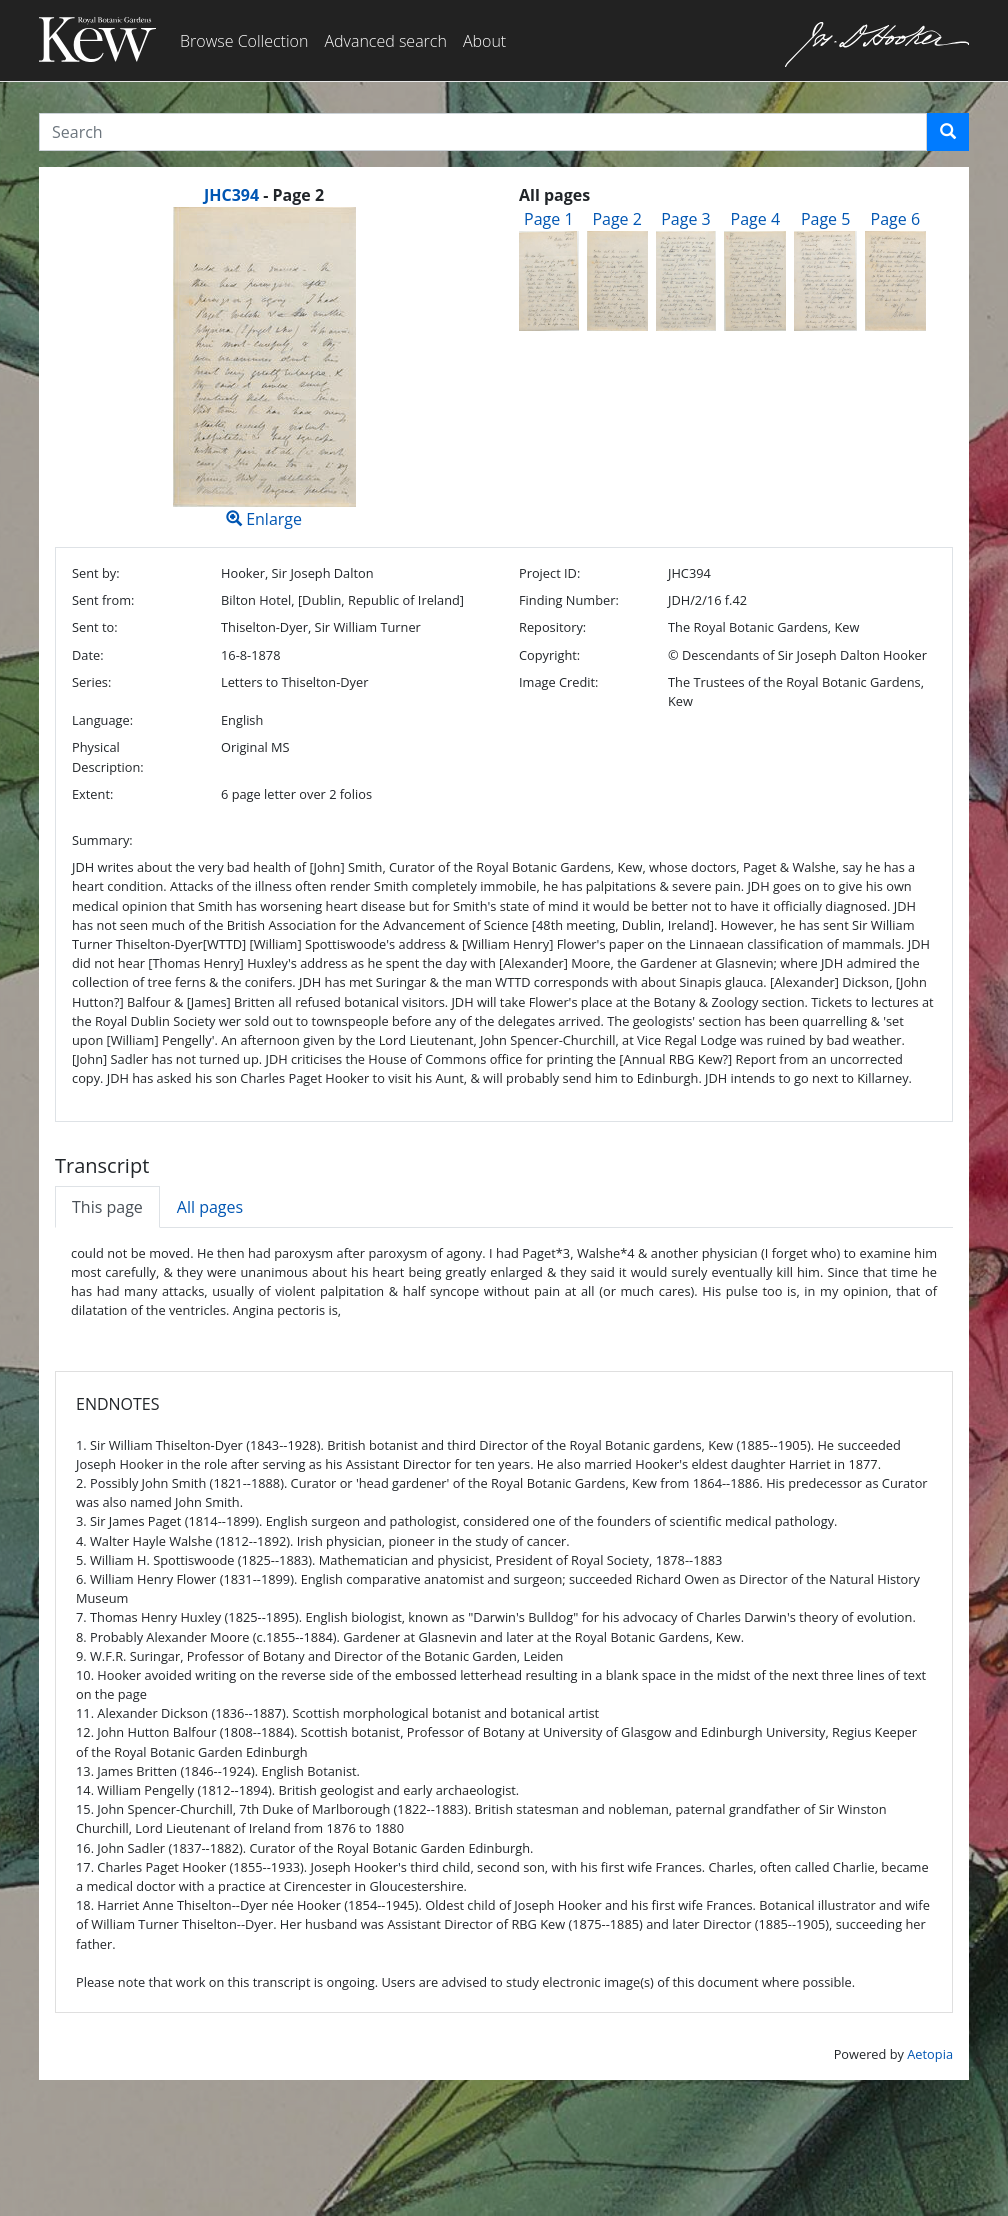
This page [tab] (107, 1207)
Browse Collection (244, 41)
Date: (88, 655)
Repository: (552, 627)
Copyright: (549, 655)
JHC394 (231, 195)
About (484, 41)
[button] (948, 132)
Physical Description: (108, 756)
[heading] (264, 195)
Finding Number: (569, 600)
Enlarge (264, 368)
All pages (210, 1207)
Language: (102, 720)
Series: (91, 682)
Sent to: (95, 627)
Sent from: (103, 600)
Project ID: (549, 573)
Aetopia (930, 2054)
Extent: (92, 794)
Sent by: (96, 573)
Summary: (102, 840)
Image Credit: (558, 682)
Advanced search (385, 41)
